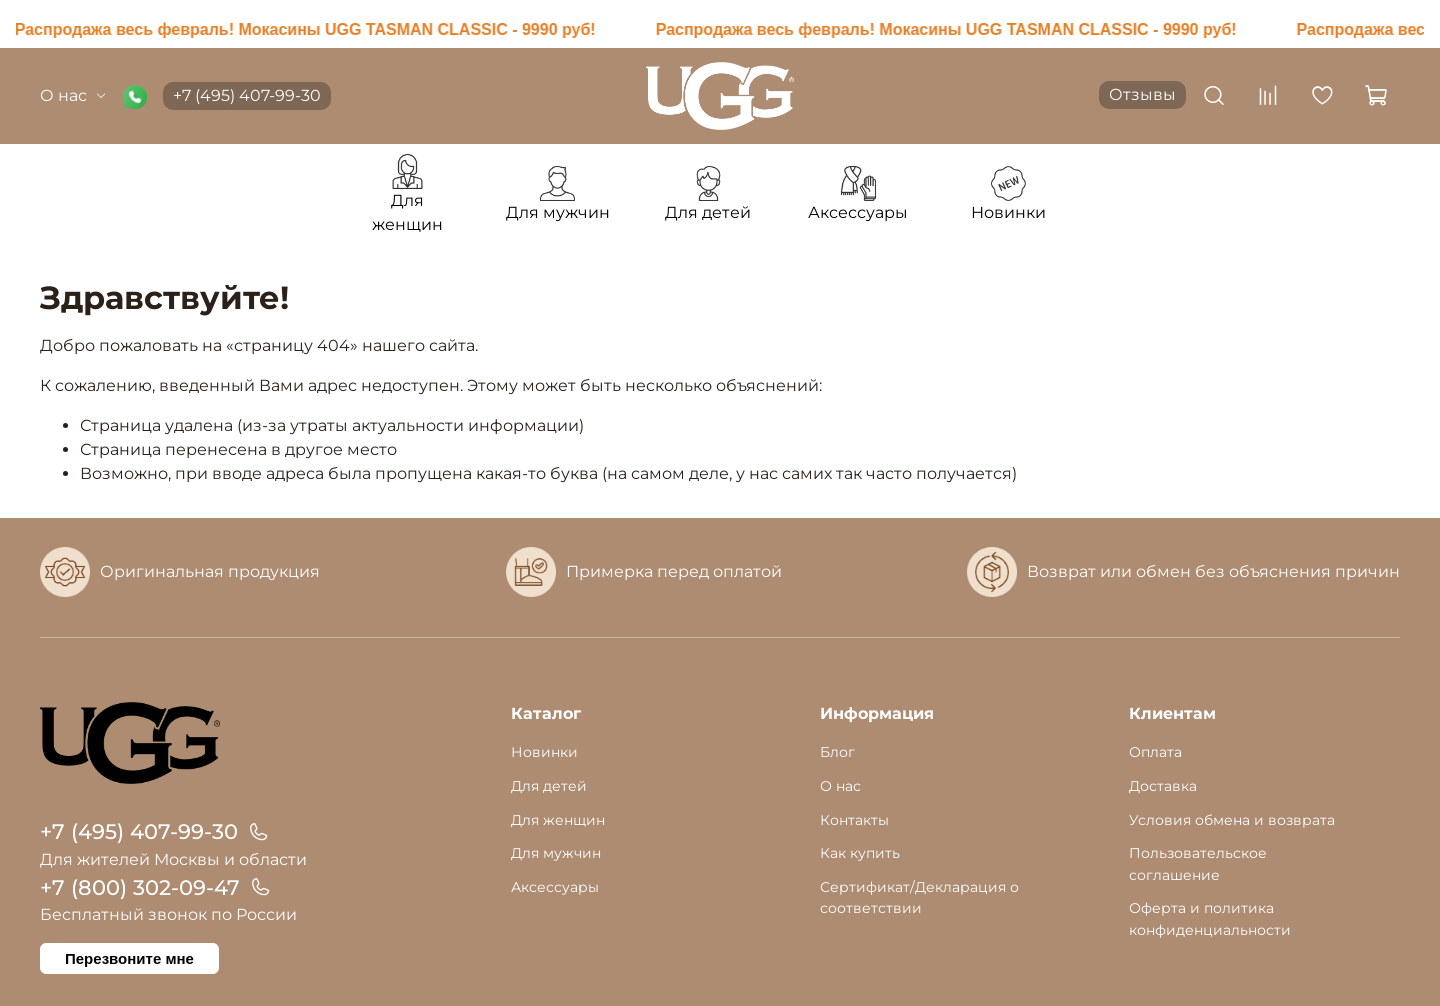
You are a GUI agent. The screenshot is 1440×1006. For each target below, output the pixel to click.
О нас (73, 95)
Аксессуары (555, 887)
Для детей (549, 786)
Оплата (1155, 752)
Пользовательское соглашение (1198, 864)
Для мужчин (556, 853)
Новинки (544, 752)
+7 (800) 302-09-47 (140, 887)
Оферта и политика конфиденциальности (1210, 919)
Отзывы (1142, 94)
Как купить (860, 853)
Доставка (1163, 786)
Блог (837, 752)
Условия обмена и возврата (1232, 820)
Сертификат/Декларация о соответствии (919, 898)
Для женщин (558, 820)
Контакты (854, 820)
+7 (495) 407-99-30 (247, 95)
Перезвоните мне (129, 958)
